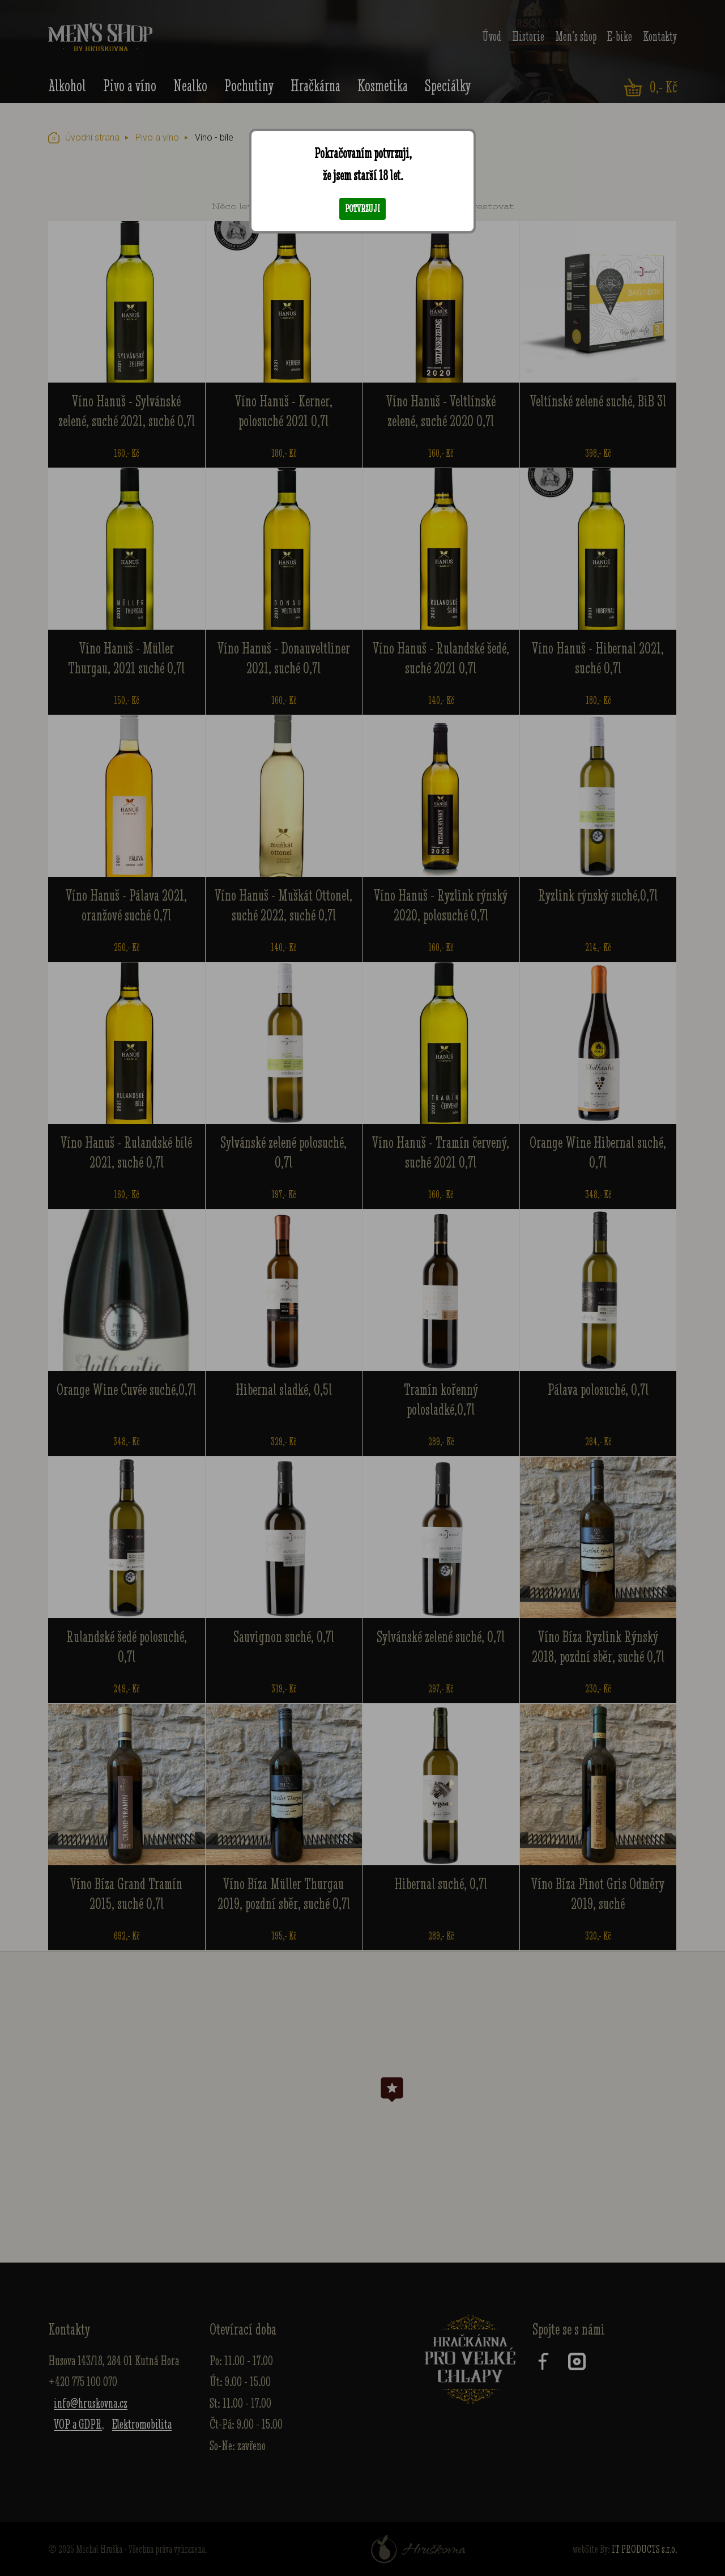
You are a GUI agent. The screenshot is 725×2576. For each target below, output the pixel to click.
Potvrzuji (362, 208)
